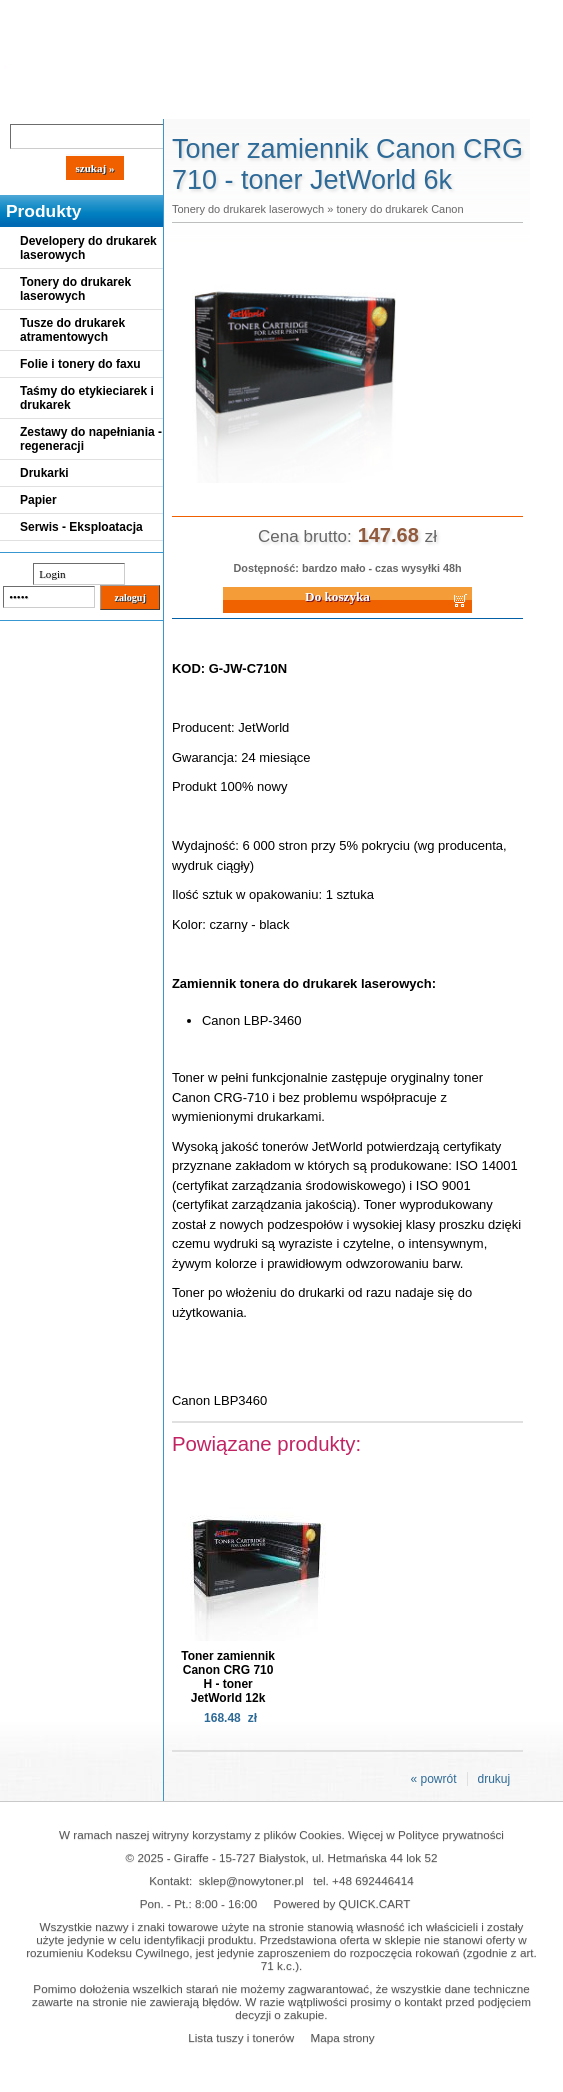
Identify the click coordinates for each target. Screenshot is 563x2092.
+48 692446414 (373, 1880)
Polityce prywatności (451, 1834)
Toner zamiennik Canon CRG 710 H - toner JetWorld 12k (228, 1677)
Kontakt (339, 102)
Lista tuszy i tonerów (241, 2037)
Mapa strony (342, 2037)
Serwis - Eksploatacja (81, 527)
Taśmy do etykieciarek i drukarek (87, 398)
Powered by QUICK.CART (342, 1903)
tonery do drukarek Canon (399, 209)
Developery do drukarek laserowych (88, 248)
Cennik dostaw (122, 102)
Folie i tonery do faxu (80, 364)
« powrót (433, 1779)
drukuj (494, 1779)
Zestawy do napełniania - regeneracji (91, 439)
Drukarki (44, 473)
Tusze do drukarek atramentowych (72, 330)
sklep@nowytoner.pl (251, 1880)
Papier (38, 500)
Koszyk (452, 14)
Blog (30, 102)
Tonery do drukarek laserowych (75, 289)
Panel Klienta (241, 102)
